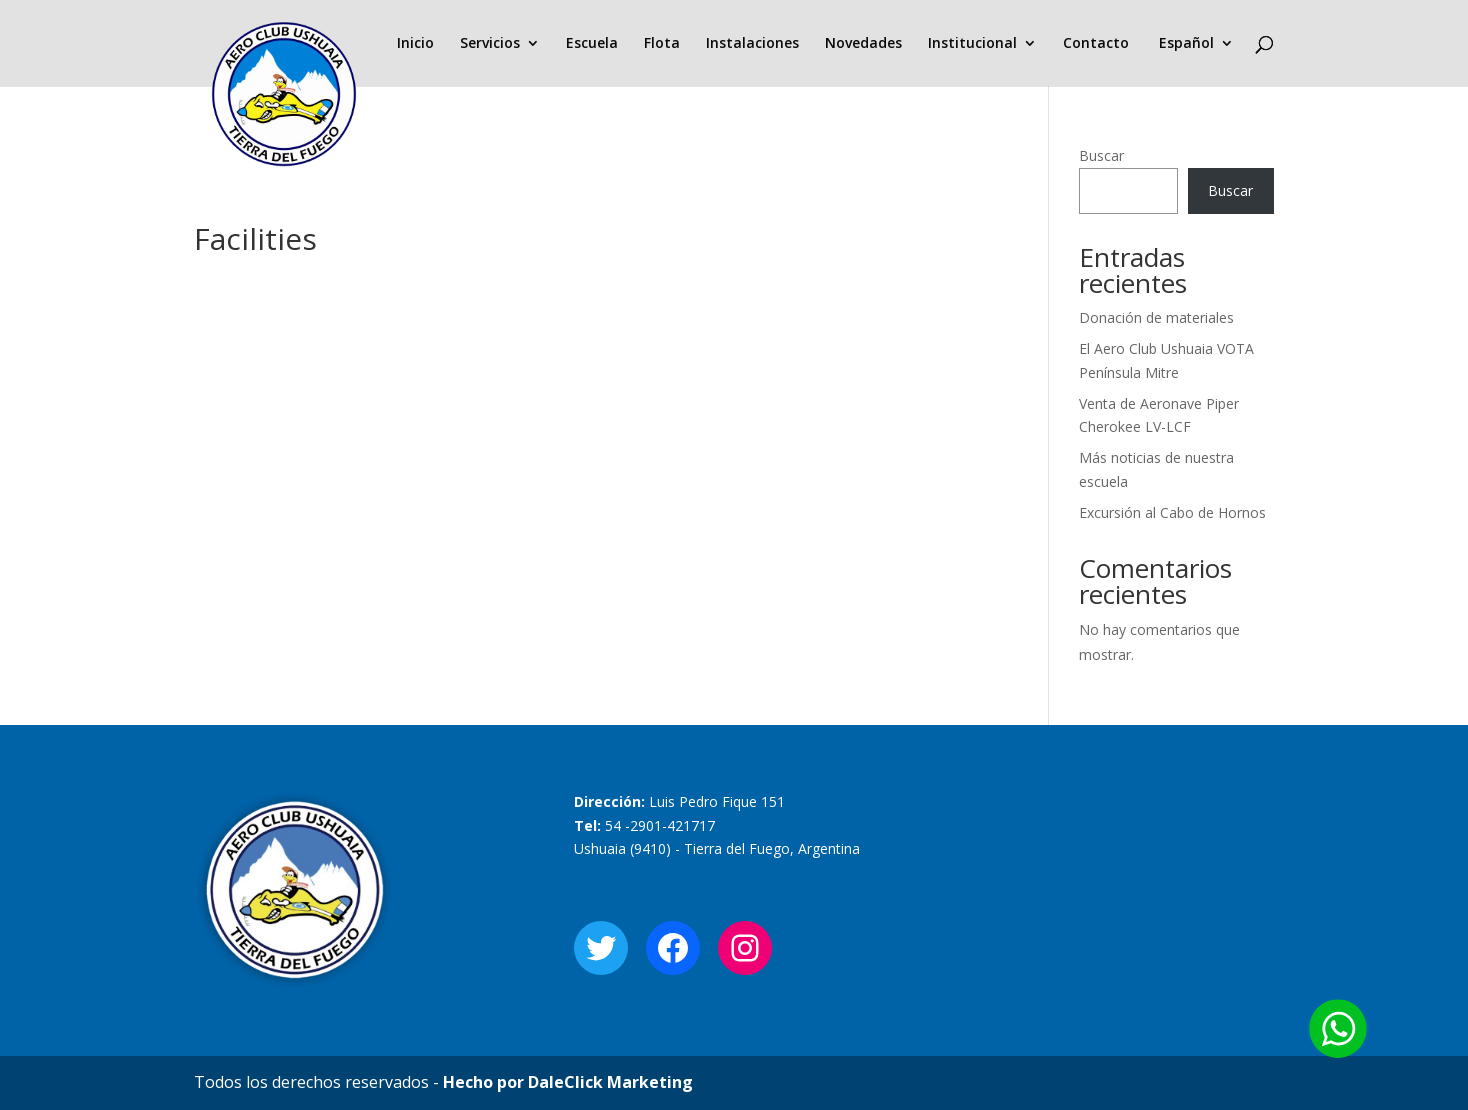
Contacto (1096, 44)
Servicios (490, 44)
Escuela (592, 44)
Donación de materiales (1156, 317)
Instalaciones (752, 44)
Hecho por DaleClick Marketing (568, 1082)
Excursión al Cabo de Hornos (1172, 512)
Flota (662, 44)
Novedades (863, 44)
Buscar (1101, 155)
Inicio (415, 44)
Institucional (972, 44)
